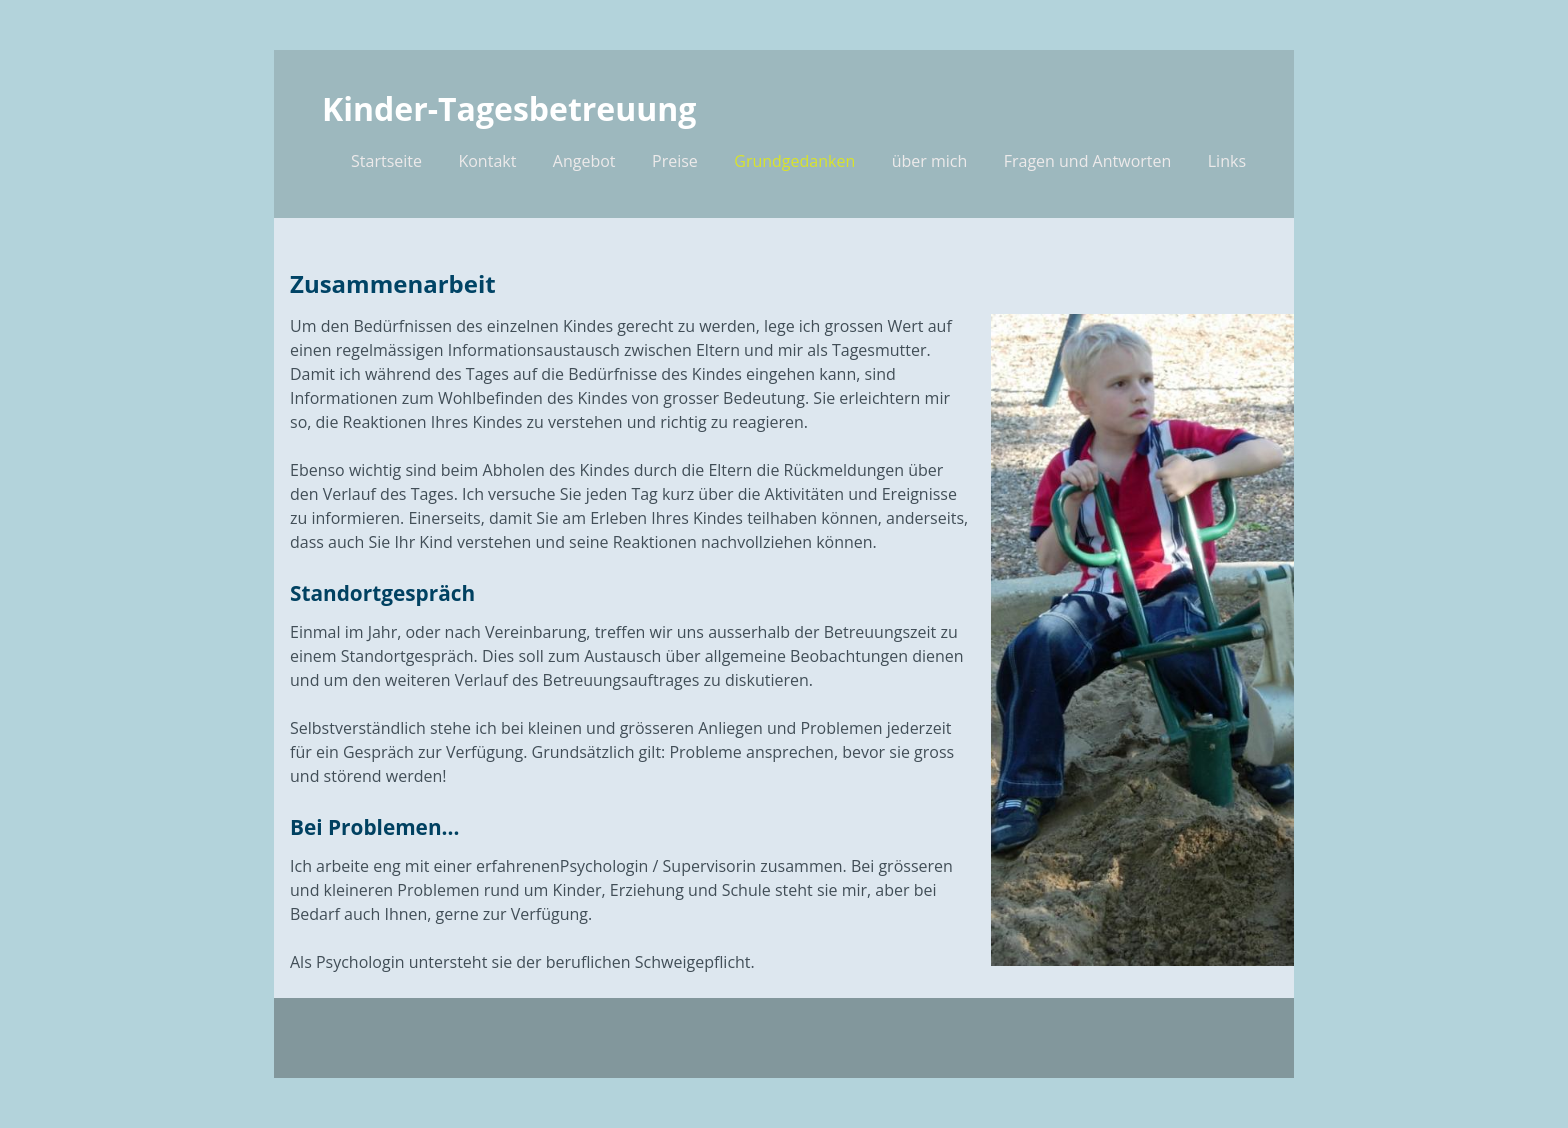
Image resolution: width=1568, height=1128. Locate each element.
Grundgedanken (794, 161)
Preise (675, 161)
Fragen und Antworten (1088, 161)
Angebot (584, 161)
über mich (930, 161)
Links (1227, 161)
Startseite (386, 161)
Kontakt (487, 161)
